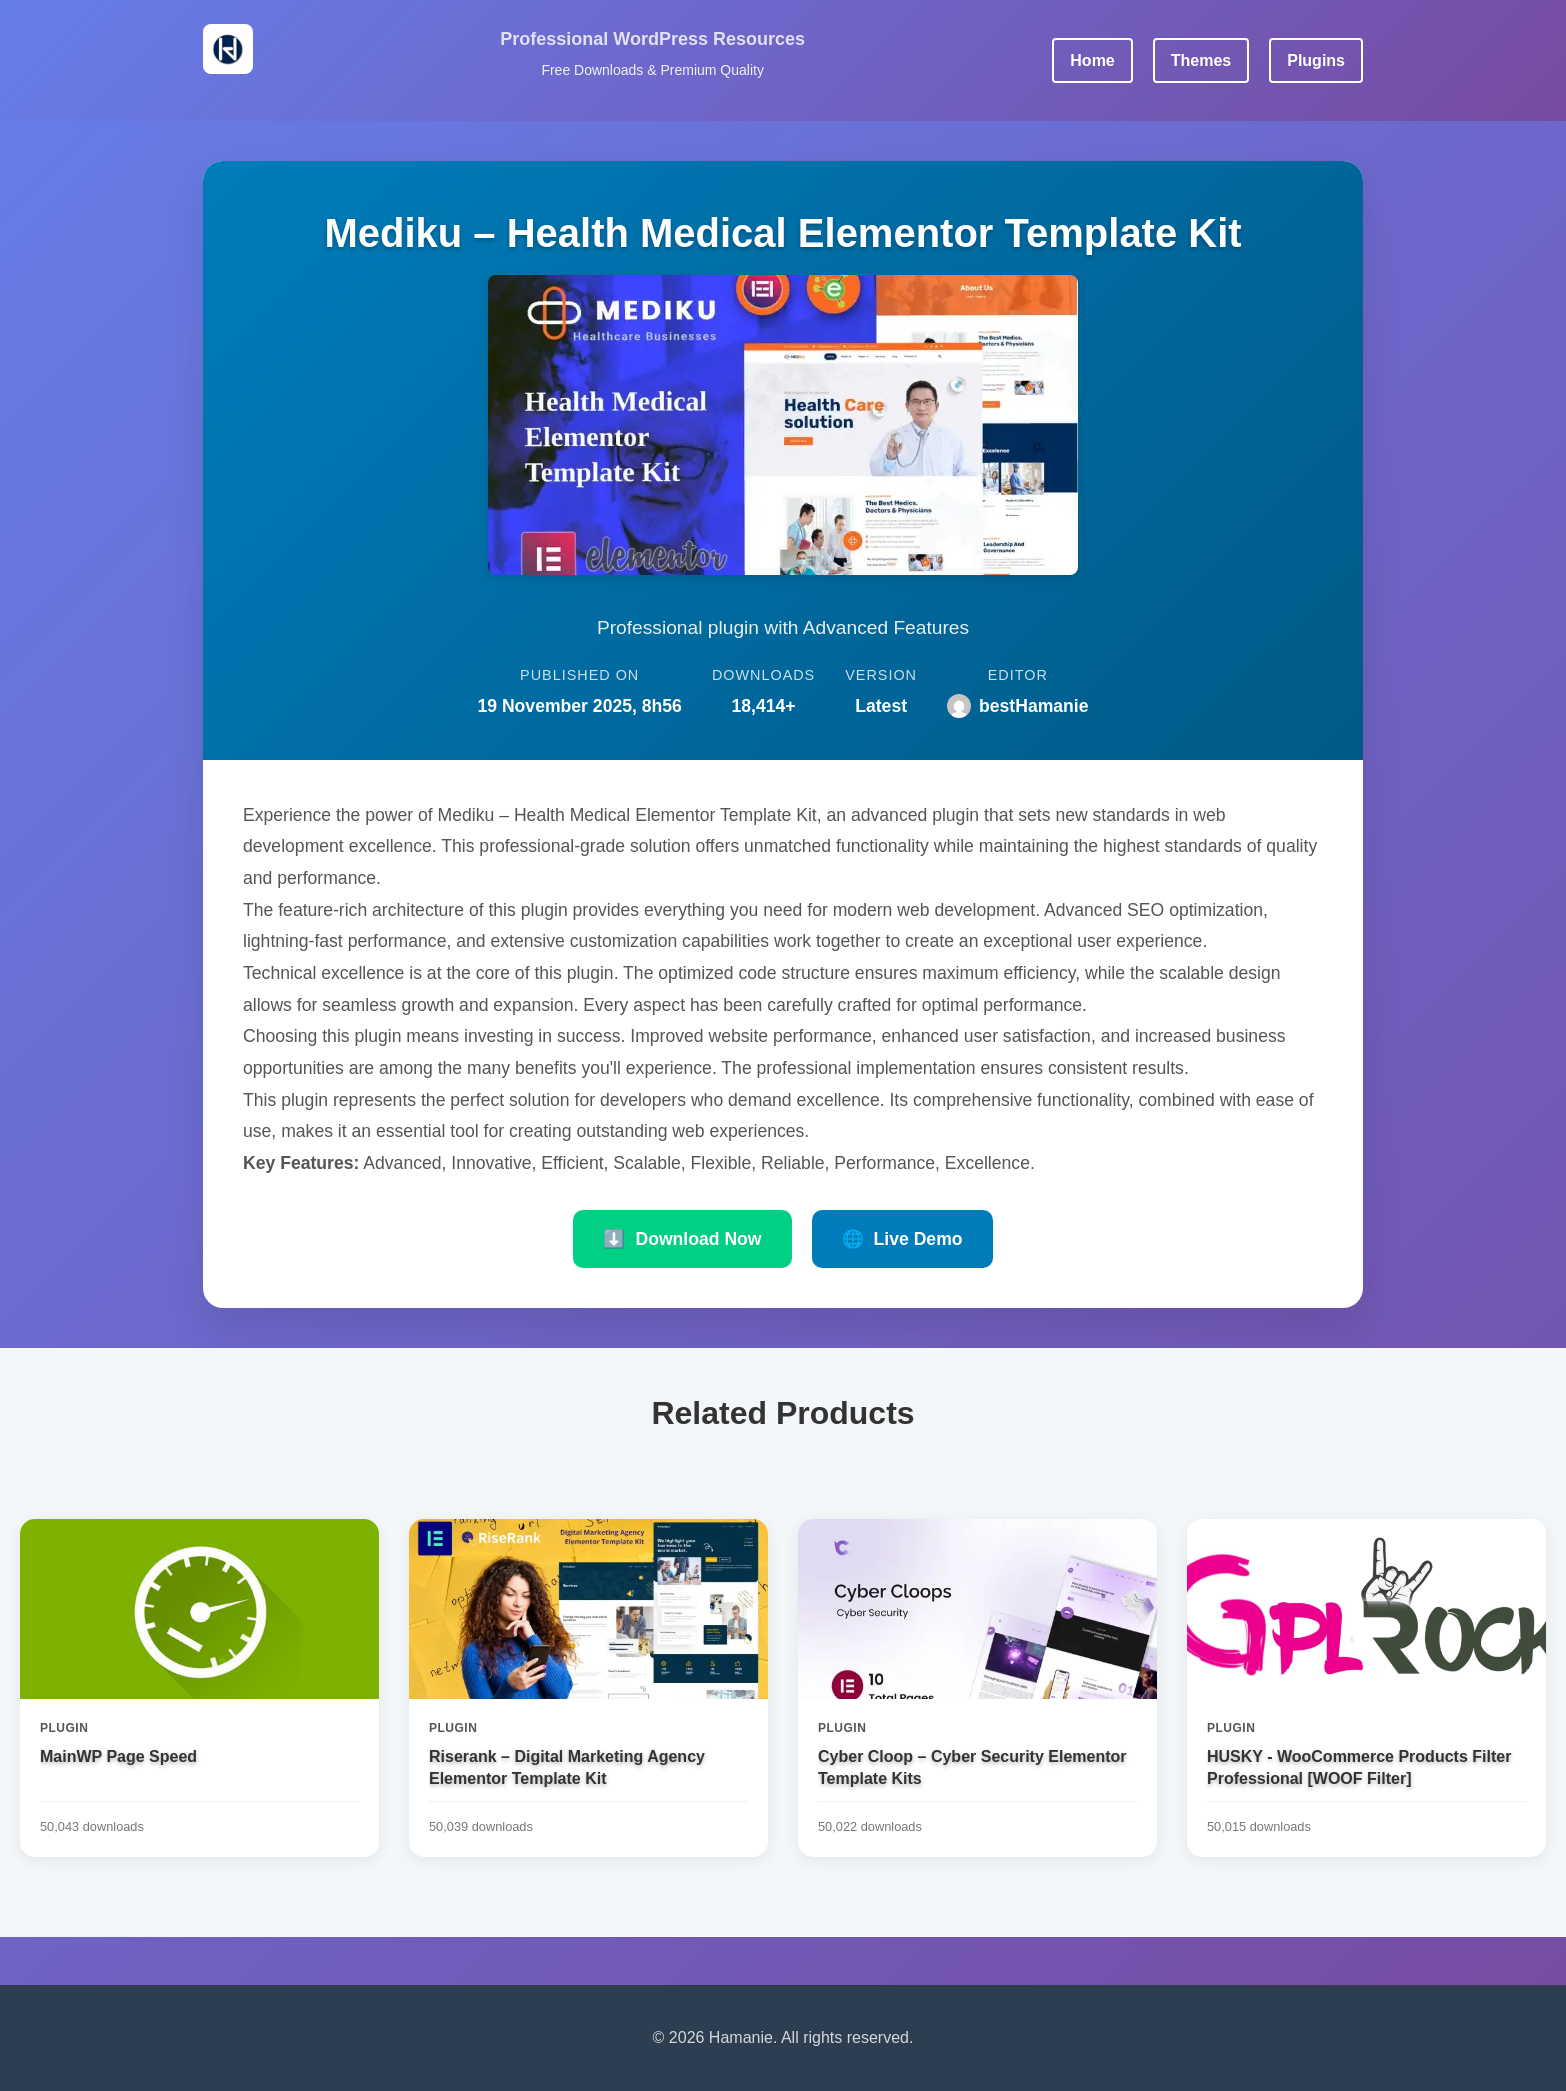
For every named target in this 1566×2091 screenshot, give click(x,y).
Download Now (682, 1239)
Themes (1201, 60)
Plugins (1316, 60)
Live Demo (902, 1239)
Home (1092, 60)
